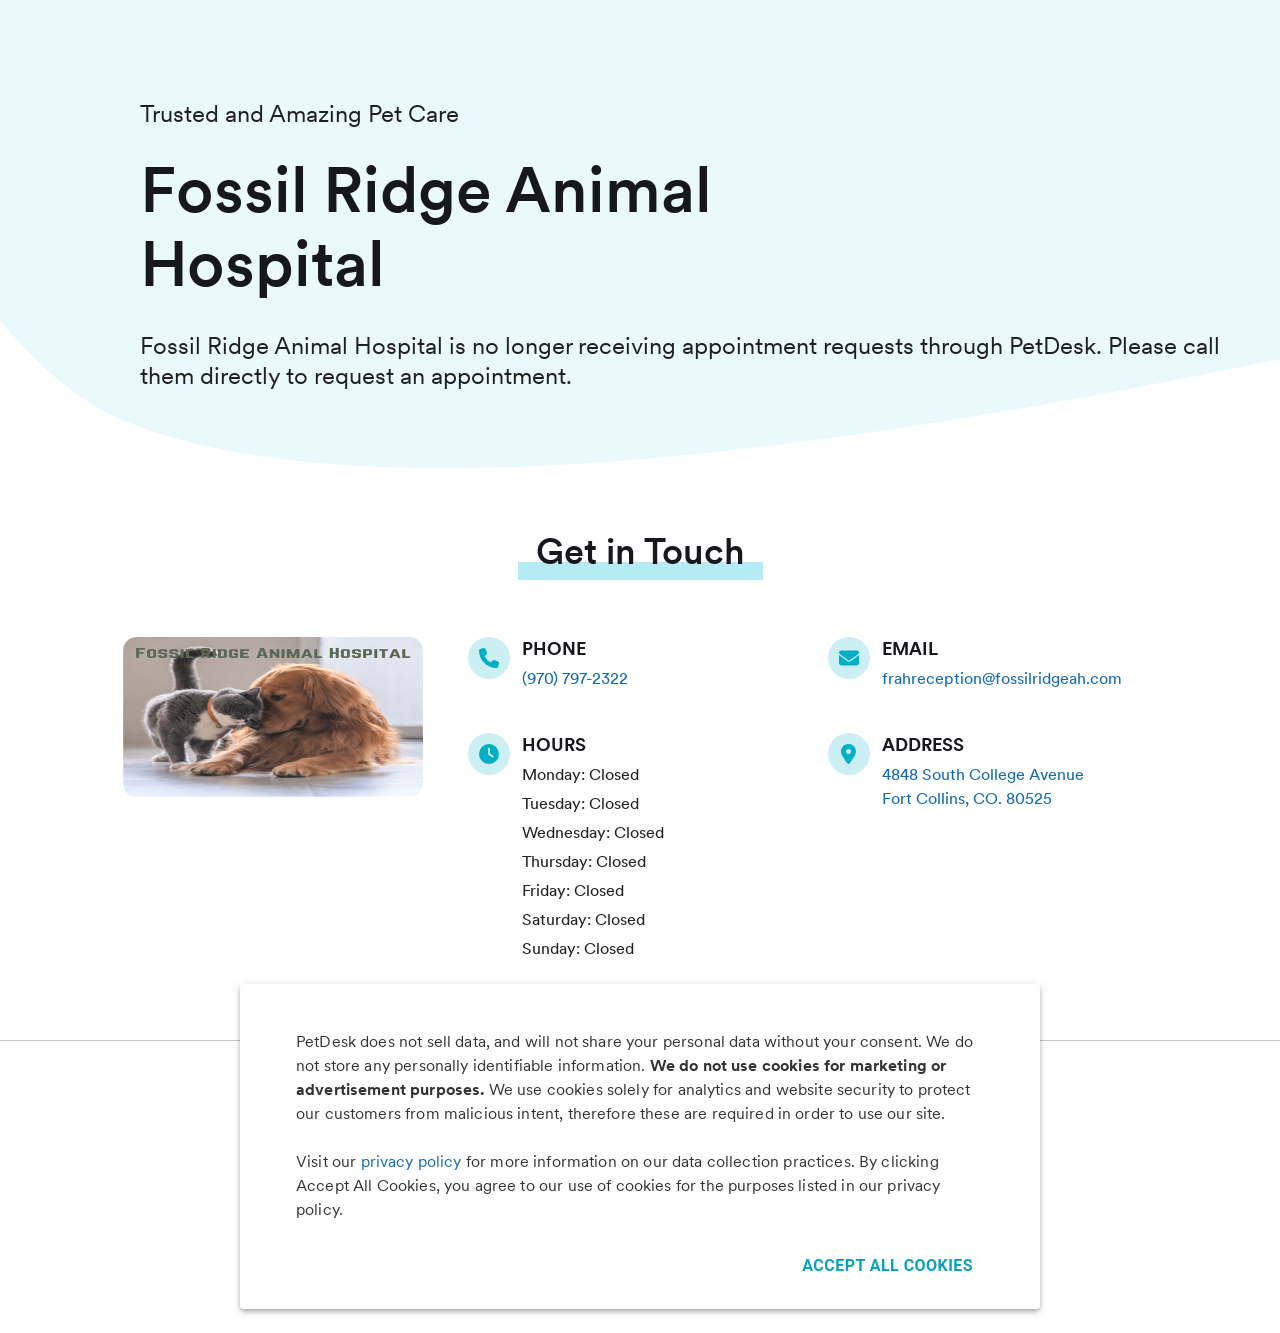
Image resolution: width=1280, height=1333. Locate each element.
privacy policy (411, 1161)
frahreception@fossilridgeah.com (1002, 678)
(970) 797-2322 (575, 678)
